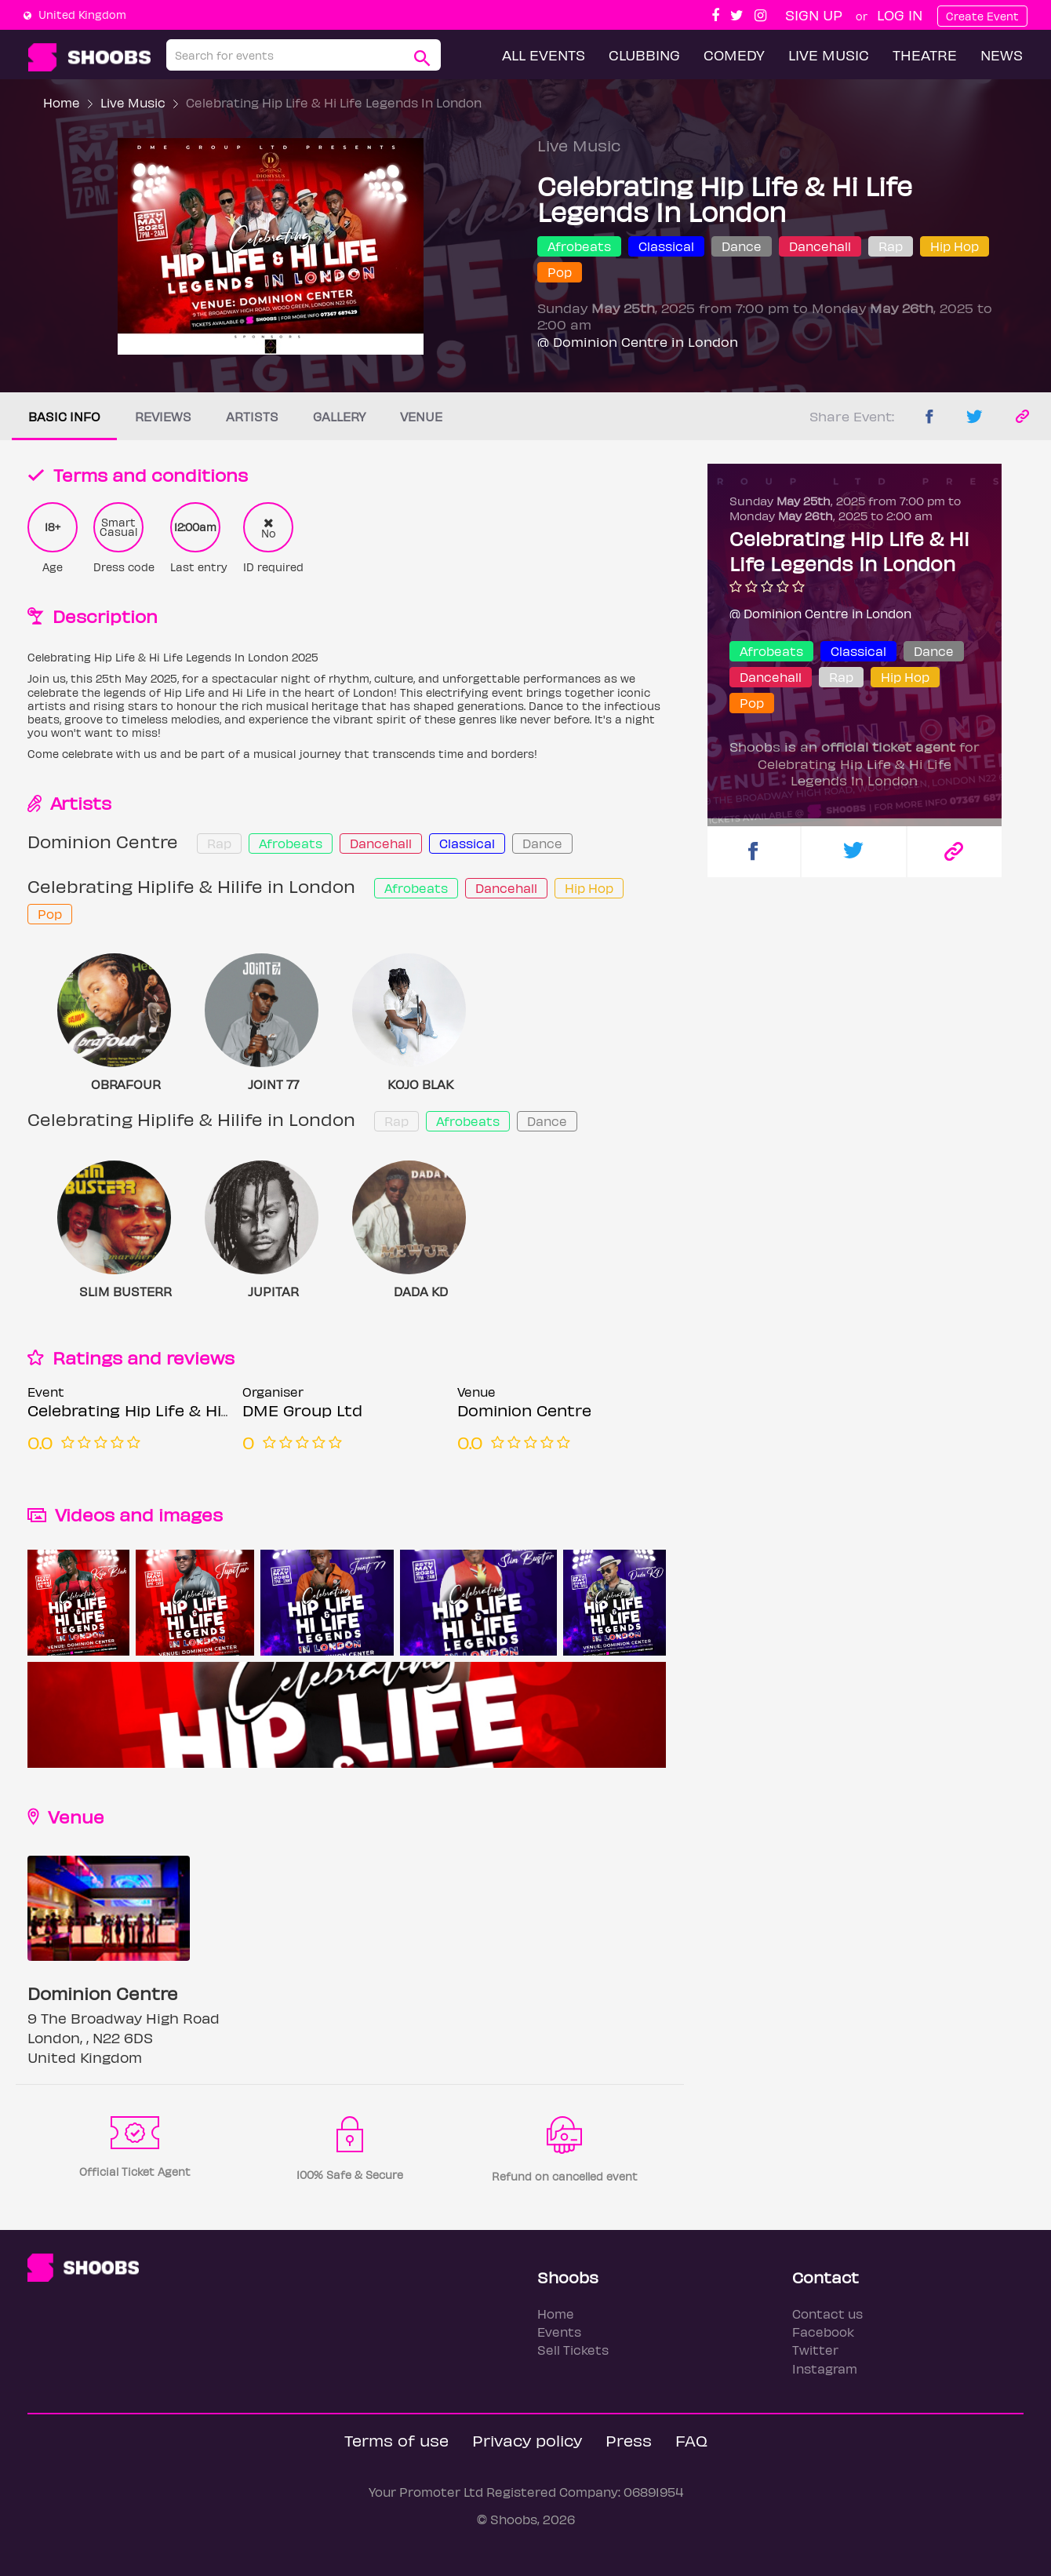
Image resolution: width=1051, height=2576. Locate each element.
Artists (252, 416)
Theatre (925, 54)
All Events (543, 54)
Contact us (827, 2313)
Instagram (824, 2368)
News (1001, 54)
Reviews (163, 416)
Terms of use (396, 2440)
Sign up (813, 14)
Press (629, 2440)
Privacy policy (527, 2440)
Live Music (828, 54)
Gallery (339, 416)
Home (61, 102)
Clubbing (644, 54)
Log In (899, 14)
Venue (421, 416)
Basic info (64, 416)
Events (559, 2331)
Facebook (823, 2331)
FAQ (691, 2440)
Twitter (815, 2349)
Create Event (982, 16)
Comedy (734, 54)
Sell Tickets (573, 2349)
